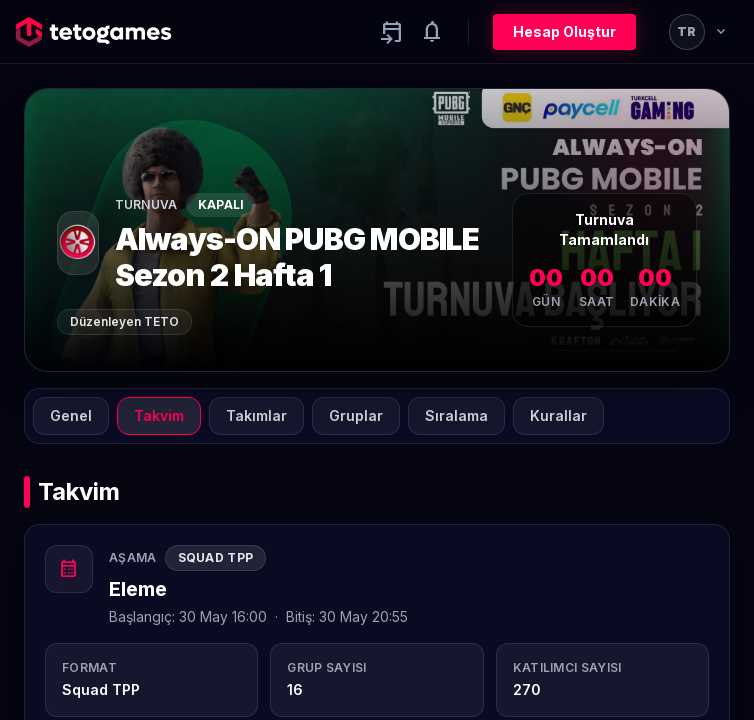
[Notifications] (432, 32)
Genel (71, 415)
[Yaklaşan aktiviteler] (392, 32)
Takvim (159, 415)
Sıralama (456, 415)
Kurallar (558, 415)
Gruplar (356, 415)
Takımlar (256, 415)
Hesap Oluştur (564, 31)
